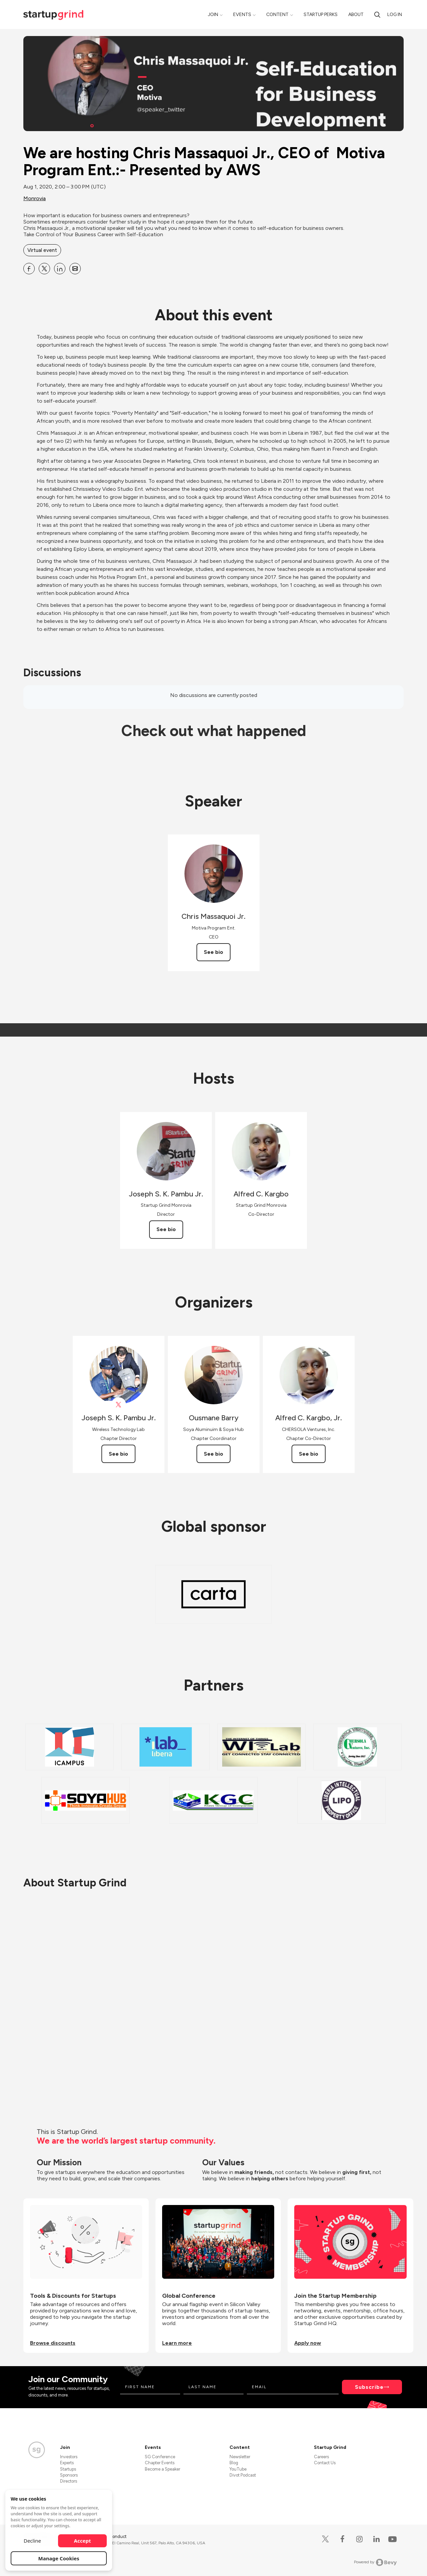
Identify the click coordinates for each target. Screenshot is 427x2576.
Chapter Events (159, 2462)
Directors (68, 2481)
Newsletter (240, 2456)
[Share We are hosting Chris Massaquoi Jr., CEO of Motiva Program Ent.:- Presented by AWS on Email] (75, 268)
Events (242, 14)
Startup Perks (321, 14)
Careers (321, 2456)
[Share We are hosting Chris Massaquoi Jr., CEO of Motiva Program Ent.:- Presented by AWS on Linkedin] (59, 268)
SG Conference (160, 2456)
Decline (32, 2540)
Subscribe (369, 2387)
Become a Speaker (162, 2469)
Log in (394, 14)
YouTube (238, 2469)
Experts (67, 2462)
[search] (377, 14)
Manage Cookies (58, 2558)
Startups (68, 2469)
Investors (68, 2456)
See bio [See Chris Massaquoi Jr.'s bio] (213, 952)
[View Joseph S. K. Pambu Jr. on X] (118, 1404)
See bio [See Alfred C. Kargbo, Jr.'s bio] (308, 1454)
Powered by (375, 2562)
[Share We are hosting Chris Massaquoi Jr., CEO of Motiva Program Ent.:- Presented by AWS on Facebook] (29, 268)
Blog (234, 2462)
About (356, 14)
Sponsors (69, 2475)
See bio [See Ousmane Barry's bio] (213, 1454)
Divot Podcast (243, 2475)
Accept (82, 2540)
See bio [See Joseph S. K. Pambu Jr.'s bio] (166, 1229)
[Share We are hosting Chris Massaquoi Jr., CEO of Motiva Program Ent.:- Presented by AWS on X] (44, 268)
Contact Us (325, 2462)
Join (213, 14)
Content (277, 14)
